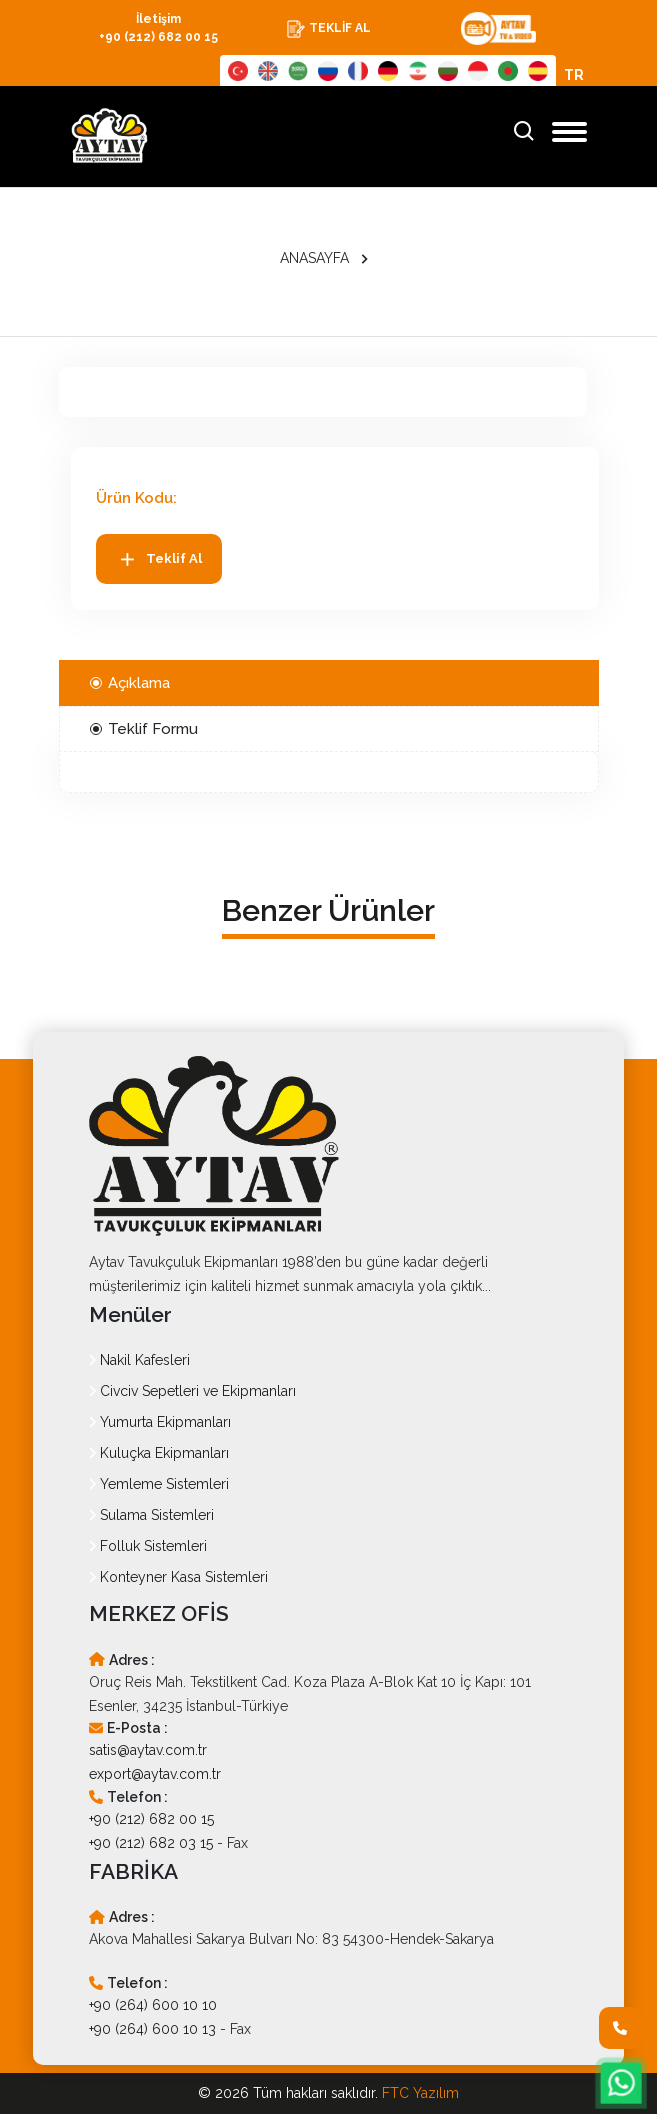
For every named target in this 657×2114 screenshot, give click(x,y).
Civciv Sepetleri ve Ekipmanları (192, 1391)
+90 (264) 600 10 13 (152, 2029)
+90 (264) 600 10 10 (153, 2005)
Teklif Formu (144, 729)
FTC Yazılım (420, 2093)
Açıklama (130, 683)
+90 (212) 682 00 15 (151, 1819)
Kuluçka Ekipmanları (159, 1453)
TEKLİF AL (328, 29)
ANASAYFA (314, 258)
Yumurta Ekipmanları (160, 1422)
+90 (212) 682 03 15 (151, 1843)
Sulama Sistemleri (151, 1515)
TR (574, 75)
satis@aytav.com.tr (148, 1750)
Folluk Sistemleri (148, 1546)
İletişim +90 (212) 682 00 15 (158, 28)
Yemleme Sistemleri (159, 1484)
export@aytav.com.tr (155, 1774)
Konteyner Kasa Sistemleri (178, 1577)
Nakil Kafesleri (139, 1360)
